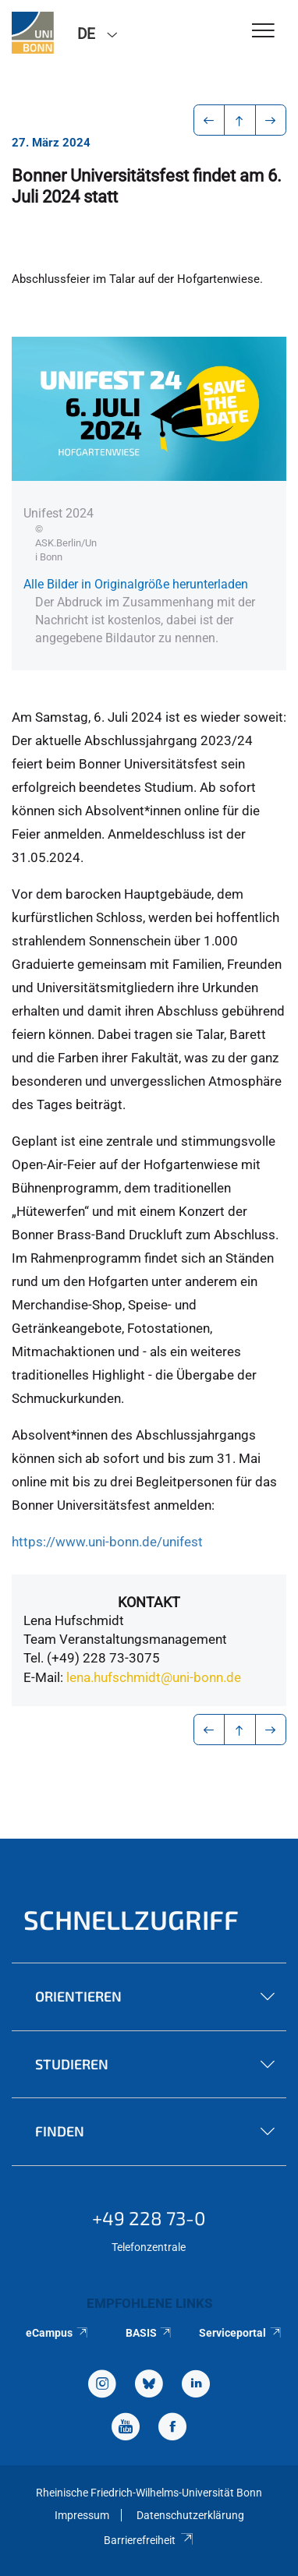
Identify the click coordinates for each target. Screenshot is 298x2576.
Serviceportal (240, 2333)
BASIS (149, 2333)
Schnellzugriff (131, 1919)
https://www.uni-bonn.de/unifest (107, 1541)
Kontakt (149, 1602)
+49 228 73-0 (149, 2218)
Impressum (82, 2515)
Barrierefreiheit (148, 2540)
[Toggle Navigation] (263, 32)
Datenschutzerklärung (190, 2515)
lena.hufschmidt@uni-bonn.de (153, 1677)
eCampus (57, 2333)
